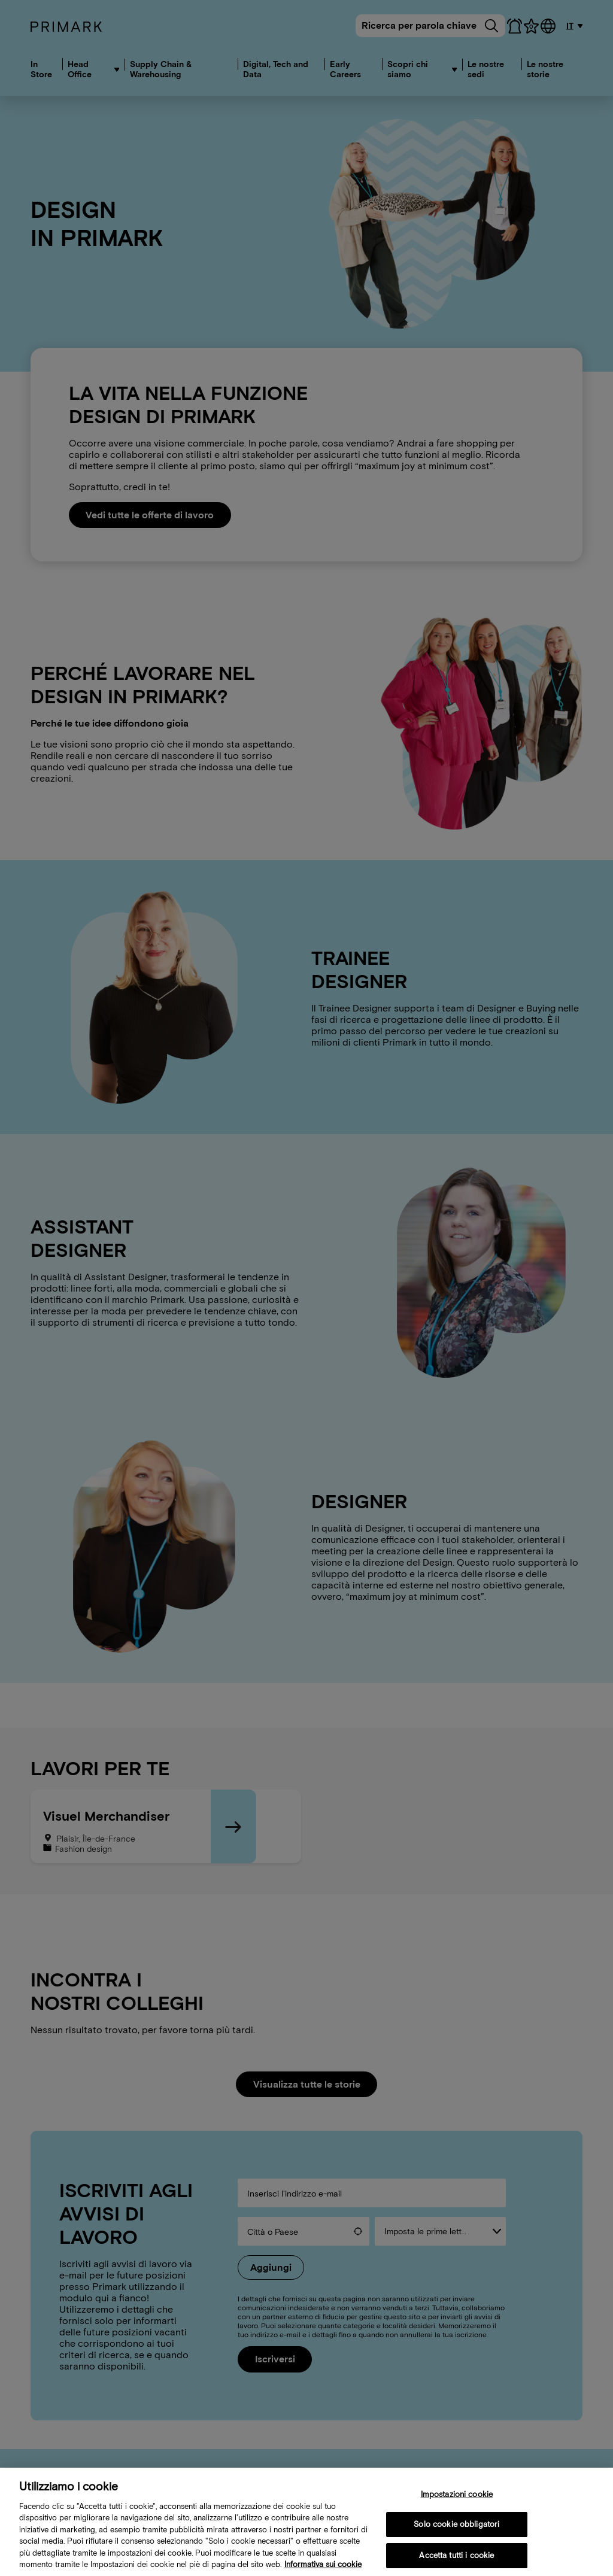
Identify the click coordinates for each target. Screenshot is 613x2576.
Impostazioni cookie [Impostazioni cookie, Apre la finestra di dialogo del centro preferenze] (457, 2503)
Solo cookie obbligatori (456, 2534)
